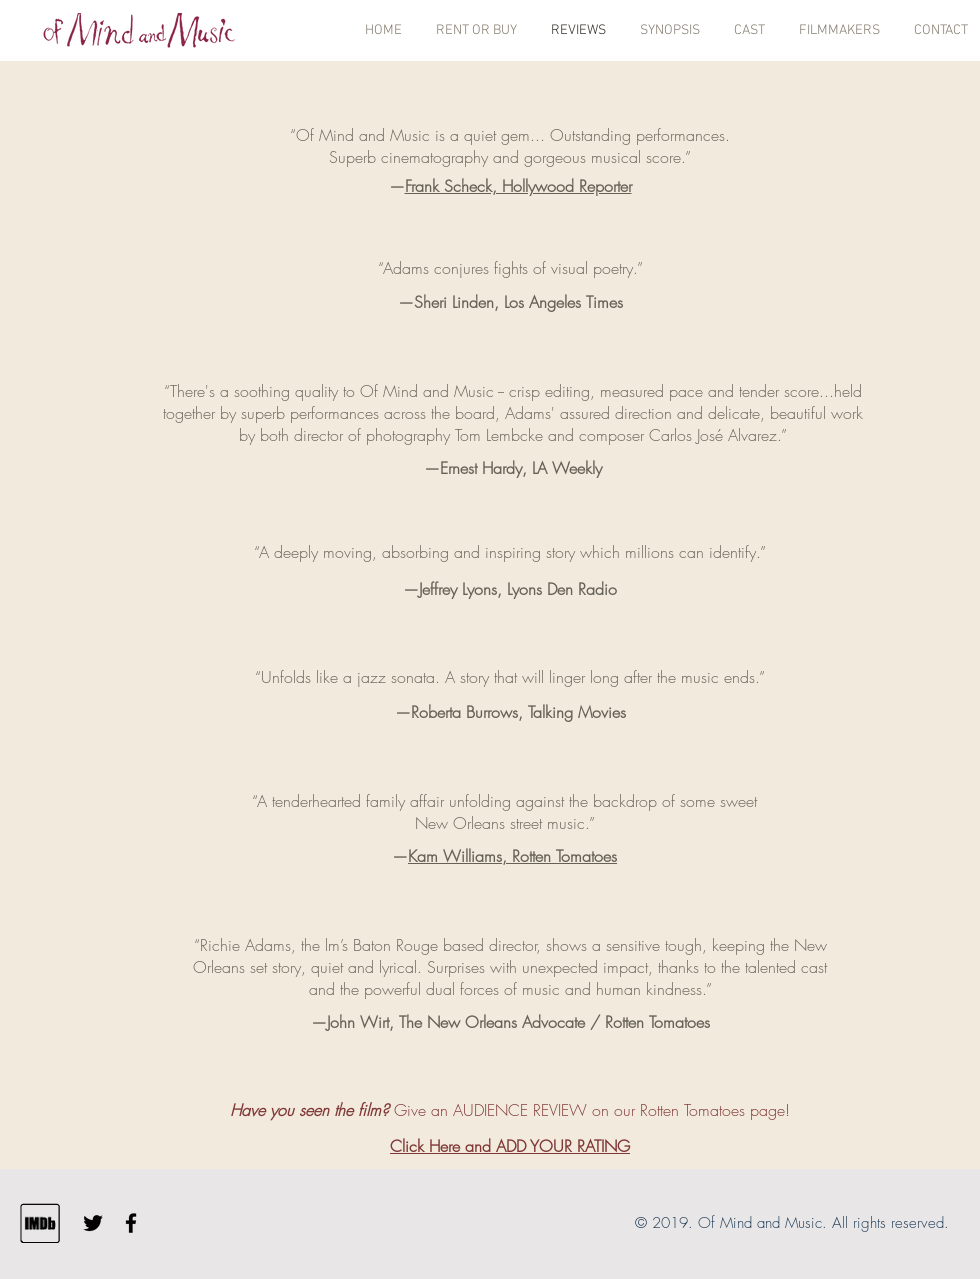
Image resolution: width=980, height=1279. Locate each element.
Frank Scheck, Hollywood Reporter (518, 186)
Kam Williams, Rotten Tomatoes (512, 856)
